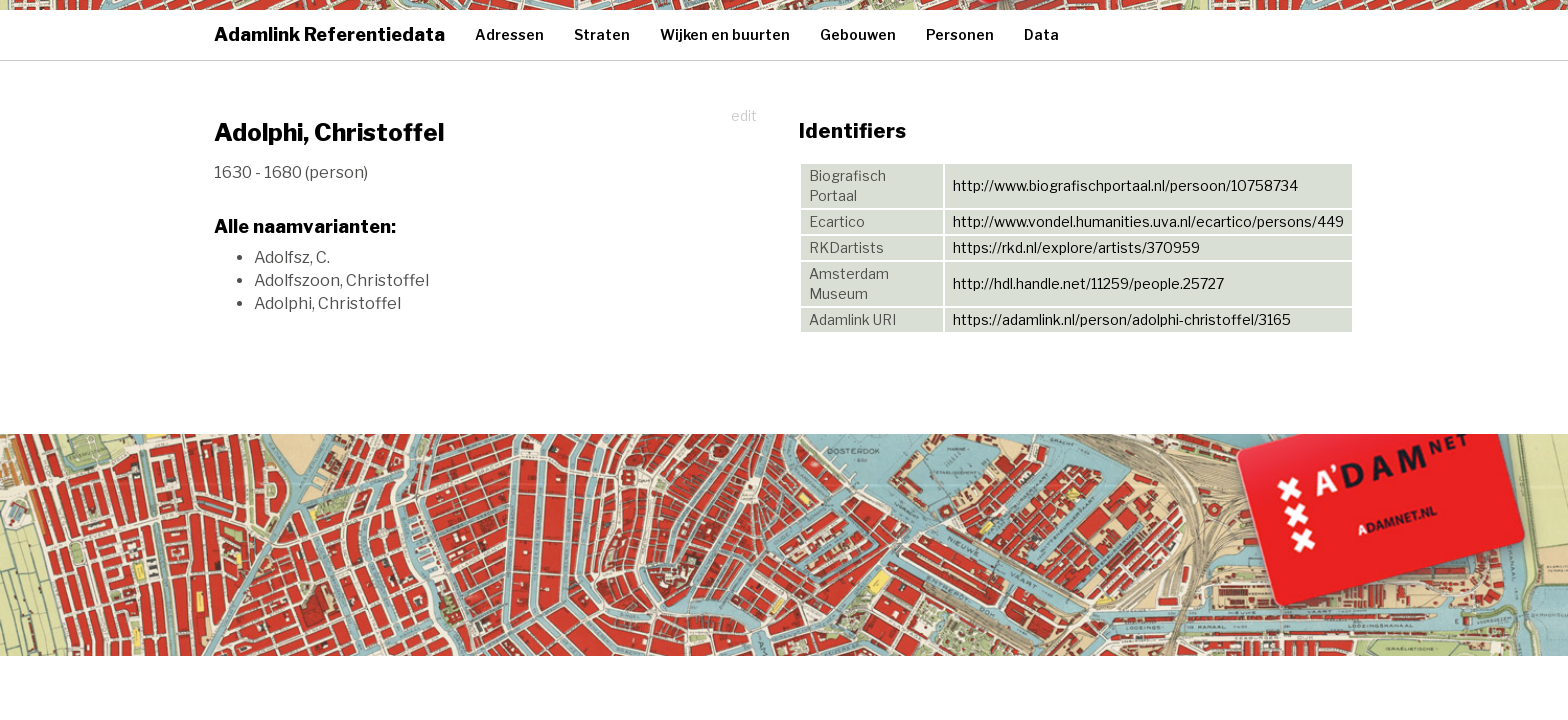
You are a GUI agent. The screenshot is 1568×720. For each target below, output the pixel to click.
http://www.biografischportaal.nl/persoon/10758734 (1125, 185)
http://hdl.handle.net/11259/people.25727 (1088, 283)
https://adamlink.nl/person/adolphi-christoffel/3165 (1122, 319)
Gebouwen (858, 34)
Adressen (509, 34)
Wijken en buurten (725, 34)
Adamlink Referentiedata (329, 34)
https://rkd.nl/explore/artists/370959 (1076, 247)
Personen (960, 34)
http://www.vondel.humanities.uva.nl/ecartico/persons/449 (1148, 221)
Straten (602, 34)
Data (1041, 34)
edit (744, 115)
